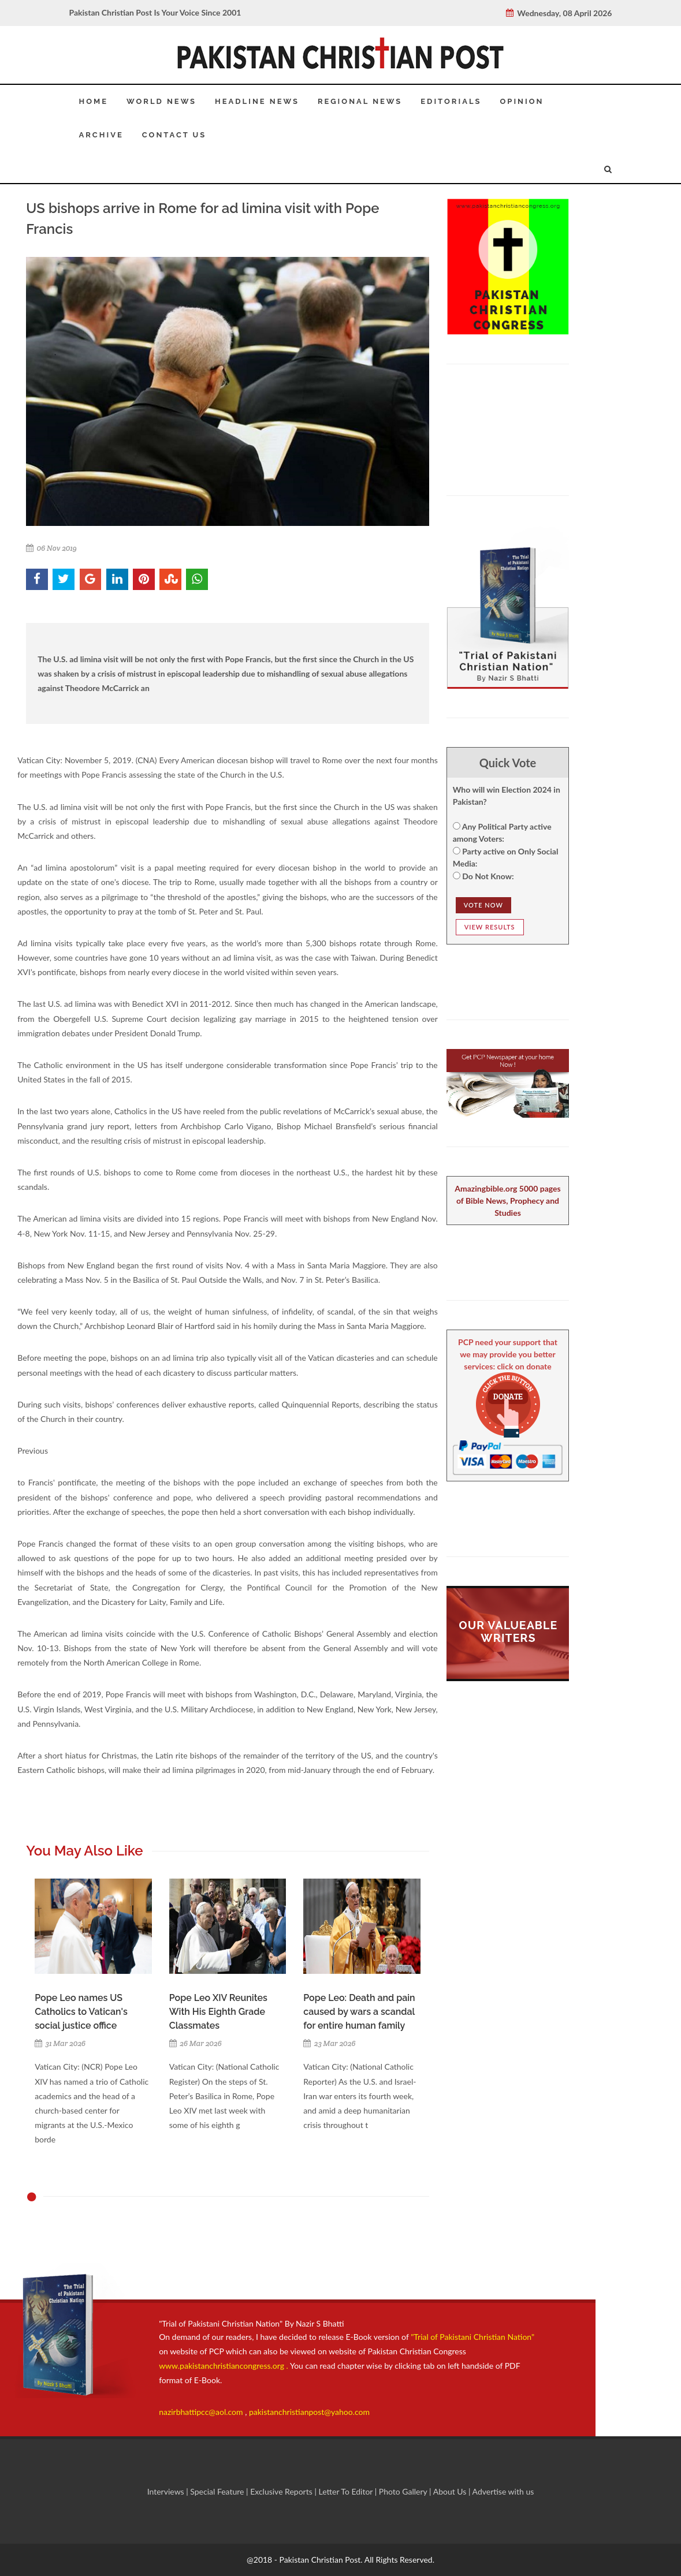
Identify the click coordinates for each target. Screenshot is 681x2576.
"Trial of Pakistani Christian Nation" (472, 2337)
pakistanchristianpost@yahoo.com (309, 2412)
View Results (489, 927)
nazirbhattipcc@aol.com (202, 2412)
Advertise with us (503, 2491)
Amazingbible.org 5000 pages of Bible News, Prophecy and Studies (507, 1201)
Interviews (167, 2491)
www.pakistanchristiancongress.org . (223, 2365)
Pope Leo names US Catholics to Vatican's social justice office (81, 2011)
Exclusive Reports (282, 2491)
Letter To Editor (346, 2491)
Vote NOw (483, 905)
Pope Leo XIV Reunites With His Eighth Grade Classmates (218, 2011)
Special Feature (218, 2491)
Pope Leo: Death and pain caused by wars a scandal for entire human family (359, 2011)
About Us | (452, 2491)
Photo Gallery (403, 2491)
